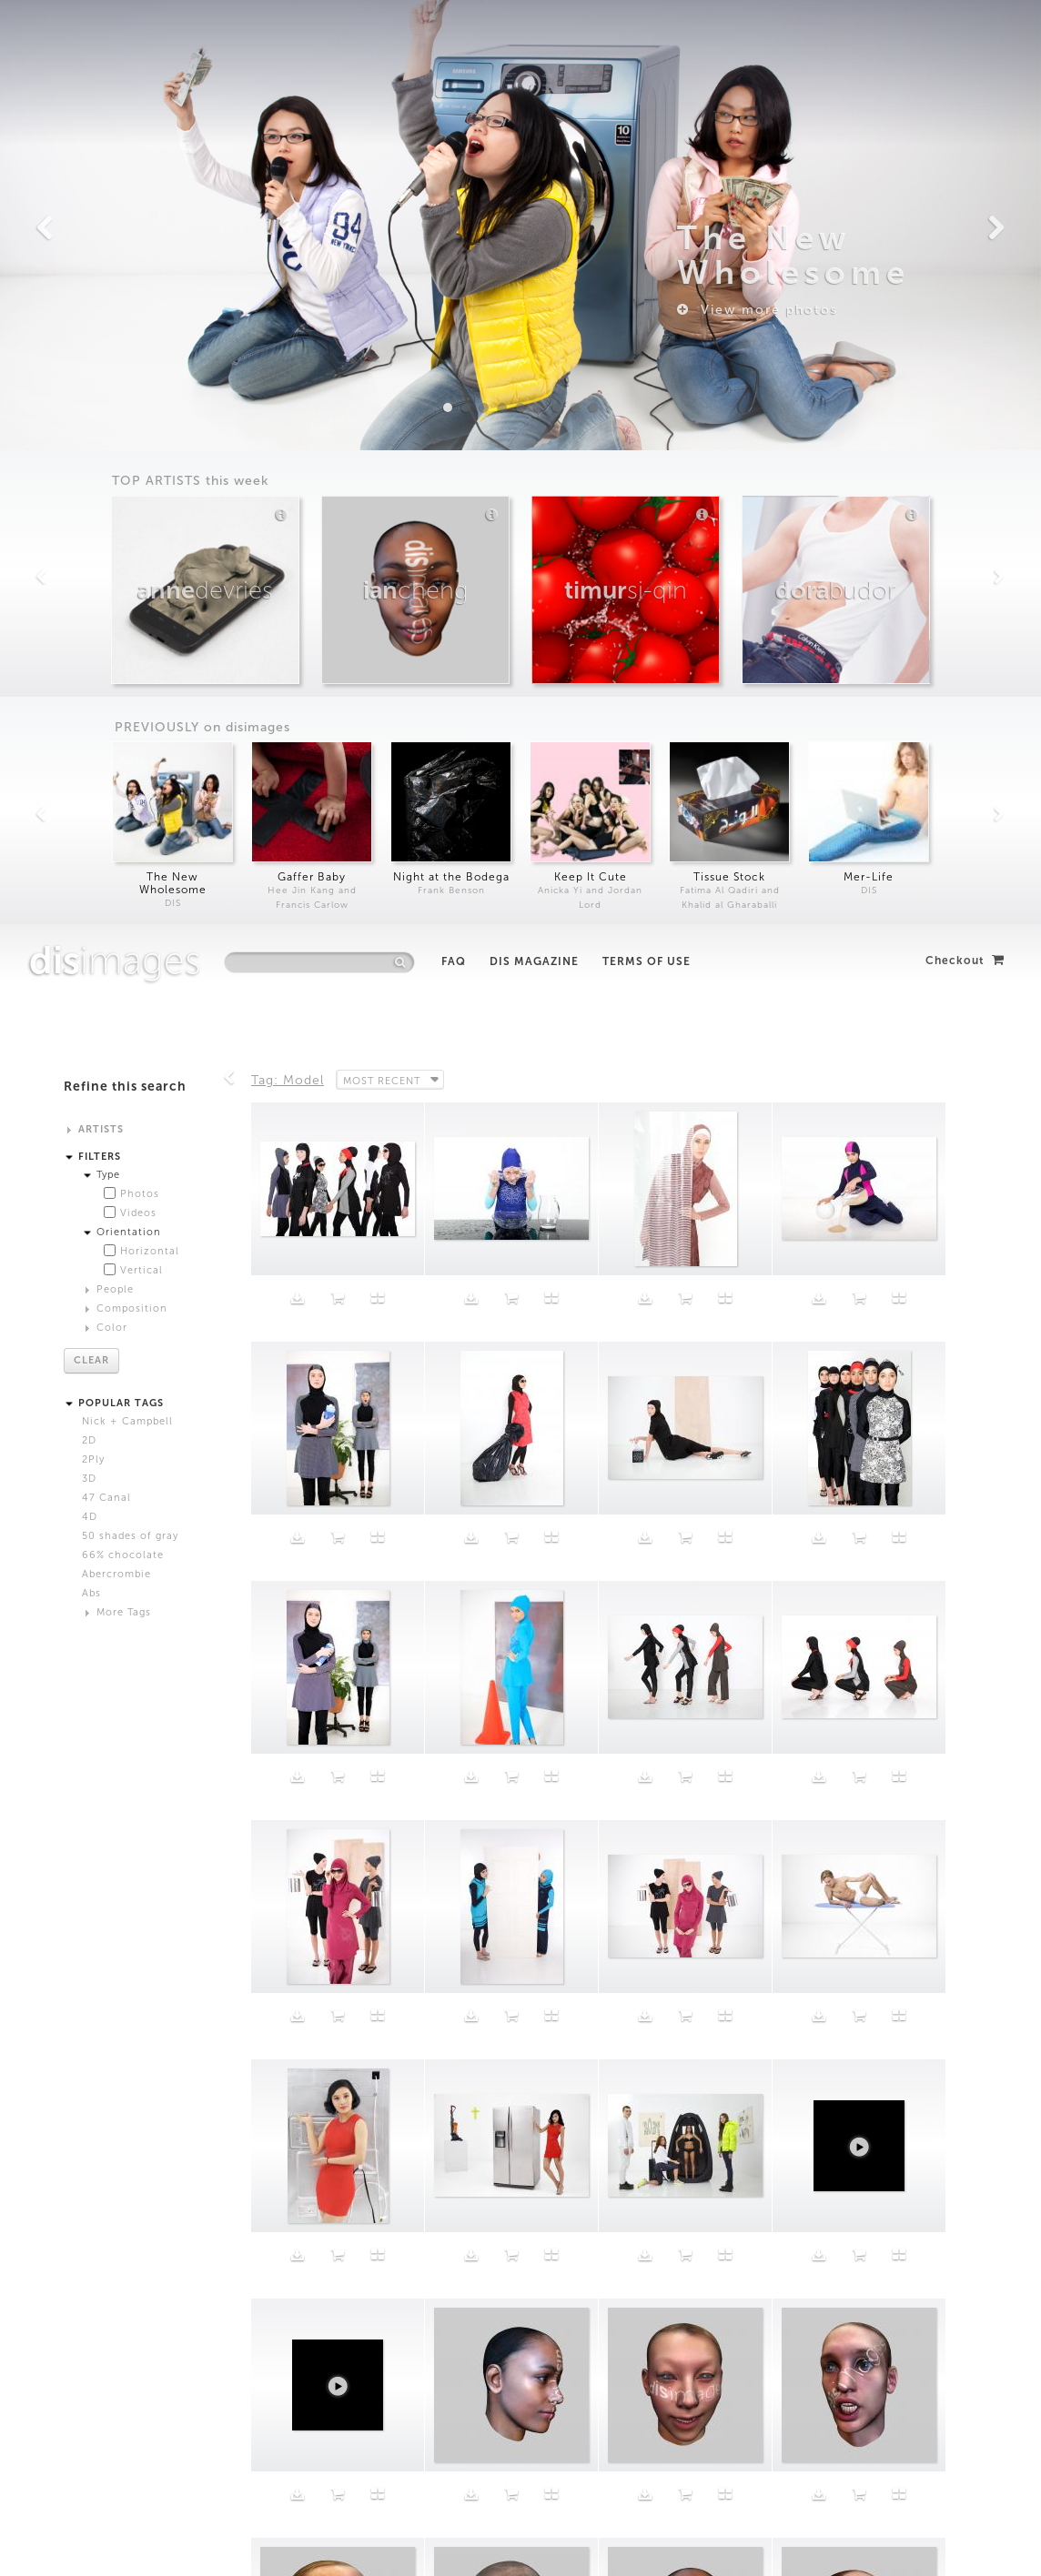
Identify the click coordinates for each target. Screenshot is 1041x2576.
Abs (91, 669)
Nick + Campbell (127, 497)
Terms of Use (646, 37)
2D (89, 516)
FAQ (453, 37)
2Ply (93, 535)
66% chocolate (123, 631)
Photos (139, 270)
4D (89, 593)
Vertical (141, 346)
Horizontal (149, 327)
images (115, 36)
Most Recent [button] (383, 155)
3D (89, 554)
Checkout (965, 36)
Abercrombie (116, 650)
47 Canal (106, 573)
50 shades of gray (130, 612)
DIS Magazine (534, 37)
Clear (91, 436)
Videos (138, 289)
